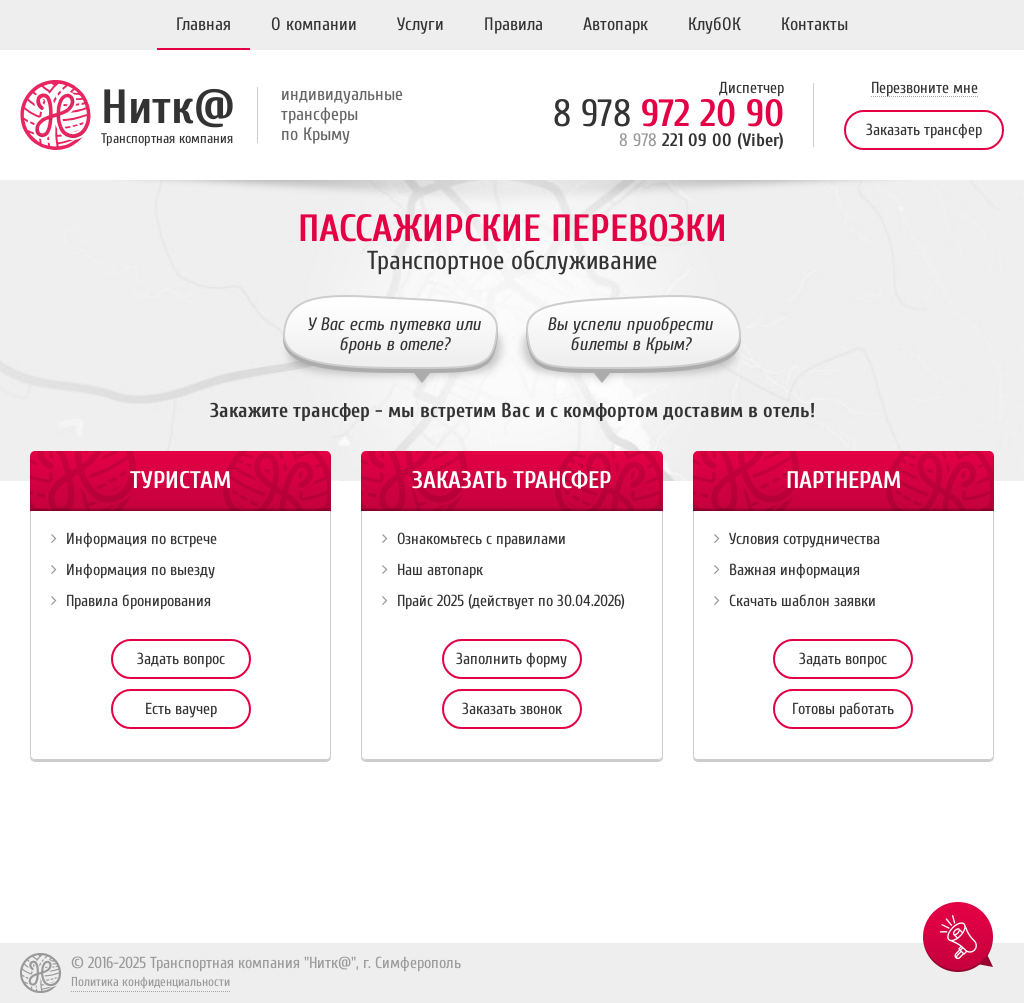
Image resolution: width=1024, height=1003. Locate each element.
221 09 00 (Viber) (701, 140)
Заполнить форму (511, 659)
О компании (314, 24)
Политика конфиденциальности (150, 981)
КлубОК (714, 24)
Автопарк (615, 24)
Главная (203, 24)
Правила (513, 24)
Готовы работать (843, 709)
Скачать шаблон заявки (802, 601)
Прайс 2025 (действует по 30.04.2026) (511, 601)
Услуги (420, 24)
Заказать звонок (512, 709)
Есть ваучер (181, 709)
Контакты (814, 24)
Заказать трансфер (924, 130)
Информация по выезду (140, 570)
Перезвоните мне (924, 88)
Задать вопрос (181, 659)
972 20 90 (668, 114)
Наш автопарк (440, 570)
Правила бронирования (138, 601)
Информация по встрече (141, 539)
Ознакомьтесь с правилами (481, 539)
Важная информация (794, 570)
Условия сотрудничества (804, 539)
